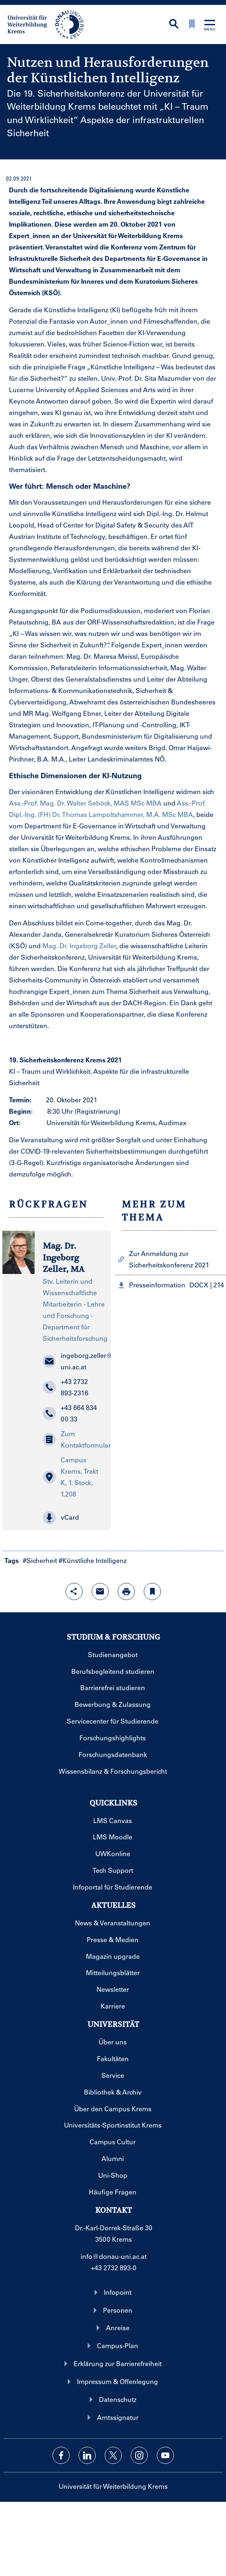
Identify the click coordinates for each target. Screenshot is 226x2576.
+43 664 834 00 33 (70, 1413)
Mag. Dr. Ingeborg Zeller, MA (63, 1257)
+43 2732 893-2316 (65, 1387)
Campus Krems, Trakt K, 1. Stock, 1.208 (70, 1476)
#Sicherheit (40, 1560)
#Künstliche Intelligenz (93, 1560)
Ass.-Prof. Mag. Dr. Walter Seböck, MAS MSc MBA (85, 803)
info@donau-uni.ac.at (114, 2256)
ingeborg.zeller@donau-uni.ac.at (73, 1361)
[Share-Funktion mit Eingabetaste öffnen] (74, 1591)
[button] (73, 1517)
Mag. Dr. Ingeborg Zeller (79, 945)
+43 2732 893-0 (113, 2267)
